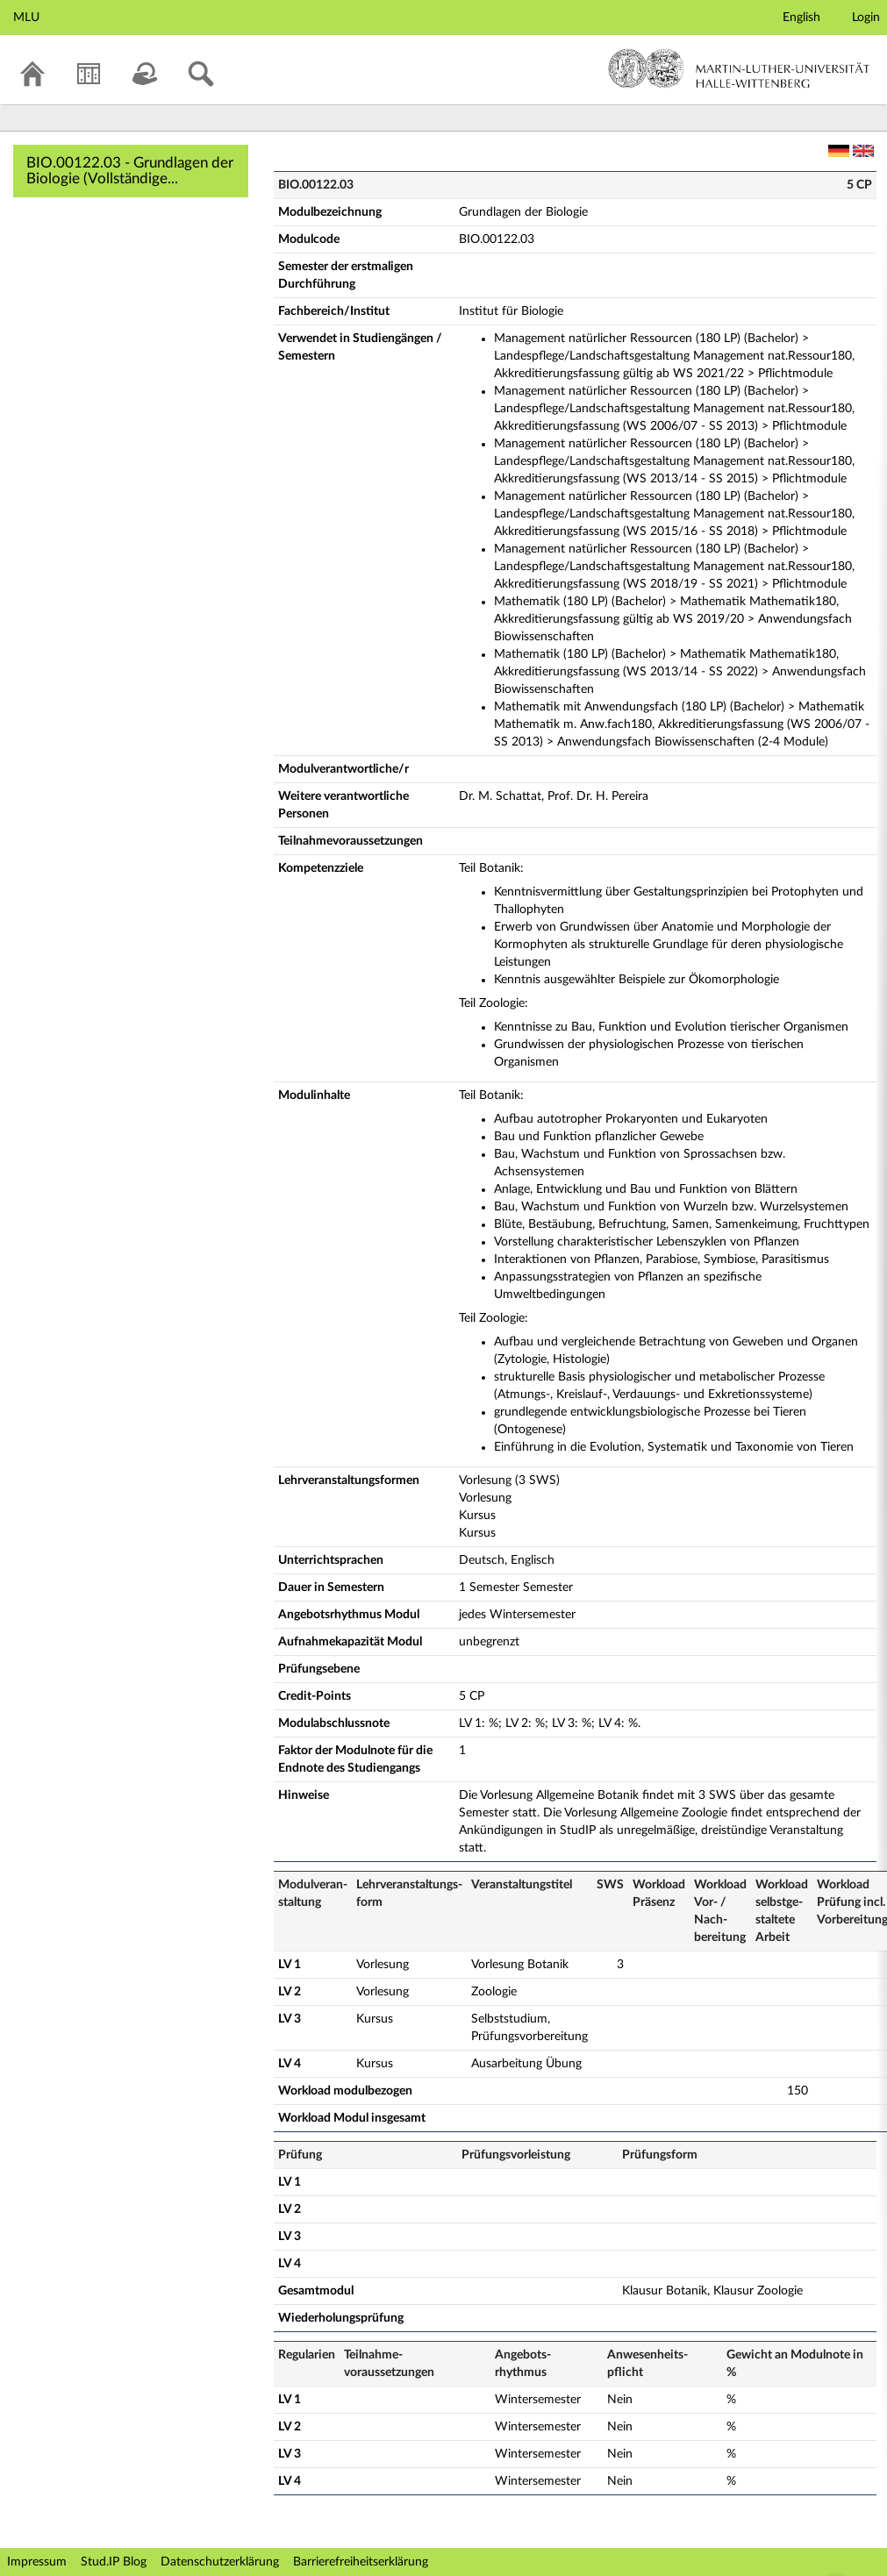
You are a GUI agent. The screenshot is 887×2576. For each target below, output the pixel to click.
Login (866, 17)
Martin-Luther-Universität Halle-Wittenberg (739, 68)
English (801, 17)
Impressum (37, 2562)
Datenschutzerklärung (220, 2562)
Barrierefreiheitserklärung (360, 2562)
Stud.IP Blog (114, 2562)
